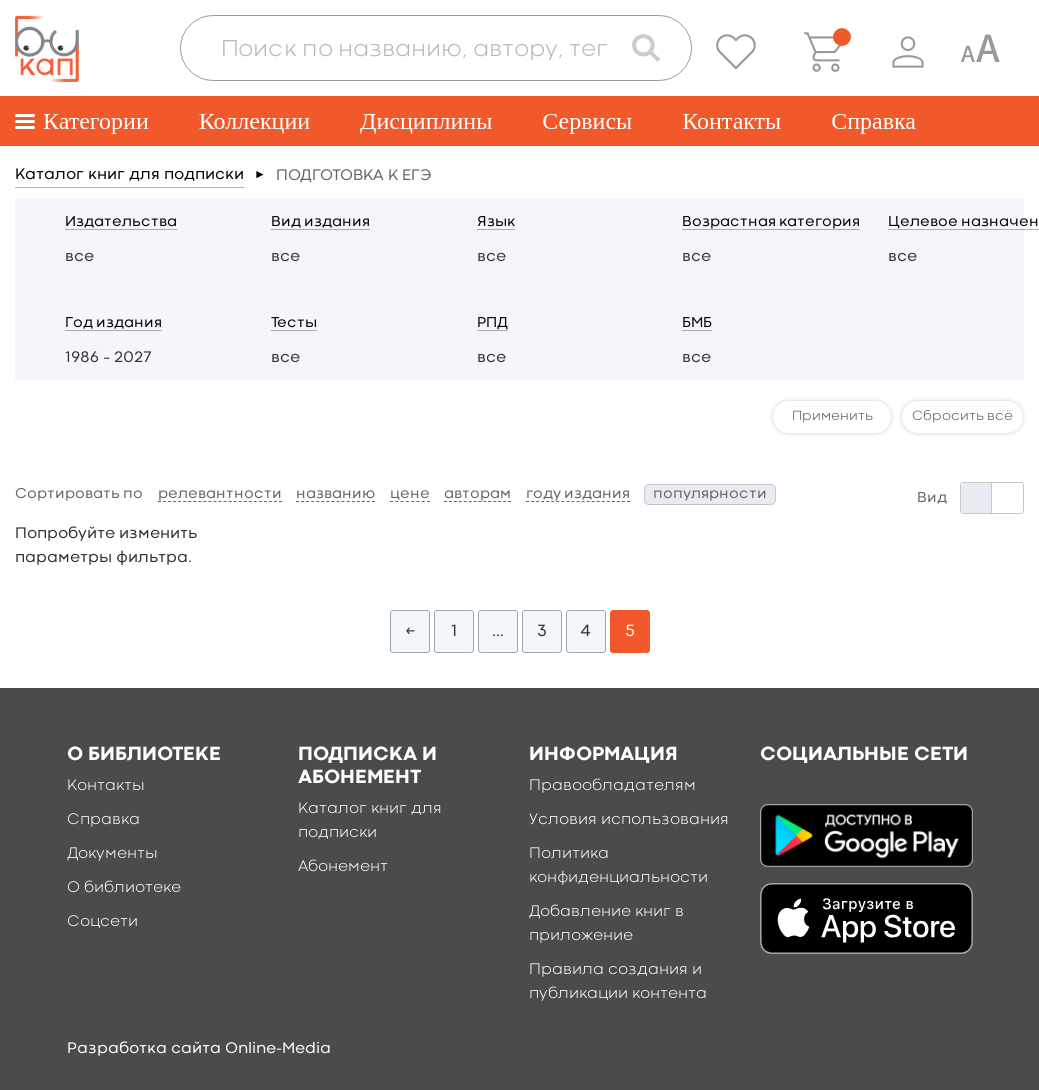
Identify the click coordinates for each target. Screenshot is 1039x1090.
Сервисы (587, 121)
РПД (492, 323)
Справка (873, 121)
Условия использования (629, 820)
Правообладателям (612, 786)
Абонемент (343, 867)
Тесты (294, 323)
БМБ (697, 323)
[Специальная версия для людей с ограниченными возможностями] (980, 52)
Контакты (731, 121)
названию (335, 494)
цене (410, 494)
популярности (710, 494)
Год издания (113, 323)
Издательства (121, 222)
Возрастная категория (771, 222)
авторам (477, 494)
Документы (112, 854)
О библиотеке (124, 888)
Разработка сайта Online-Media (199, 1049)
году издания (578, 494)
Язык (496, 222)
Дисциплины (426, 121)
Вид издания (320, 222)
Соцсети (102, 922)
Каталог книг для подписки (129, 175)
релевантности (220, 494)
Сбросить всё (962, 416)
